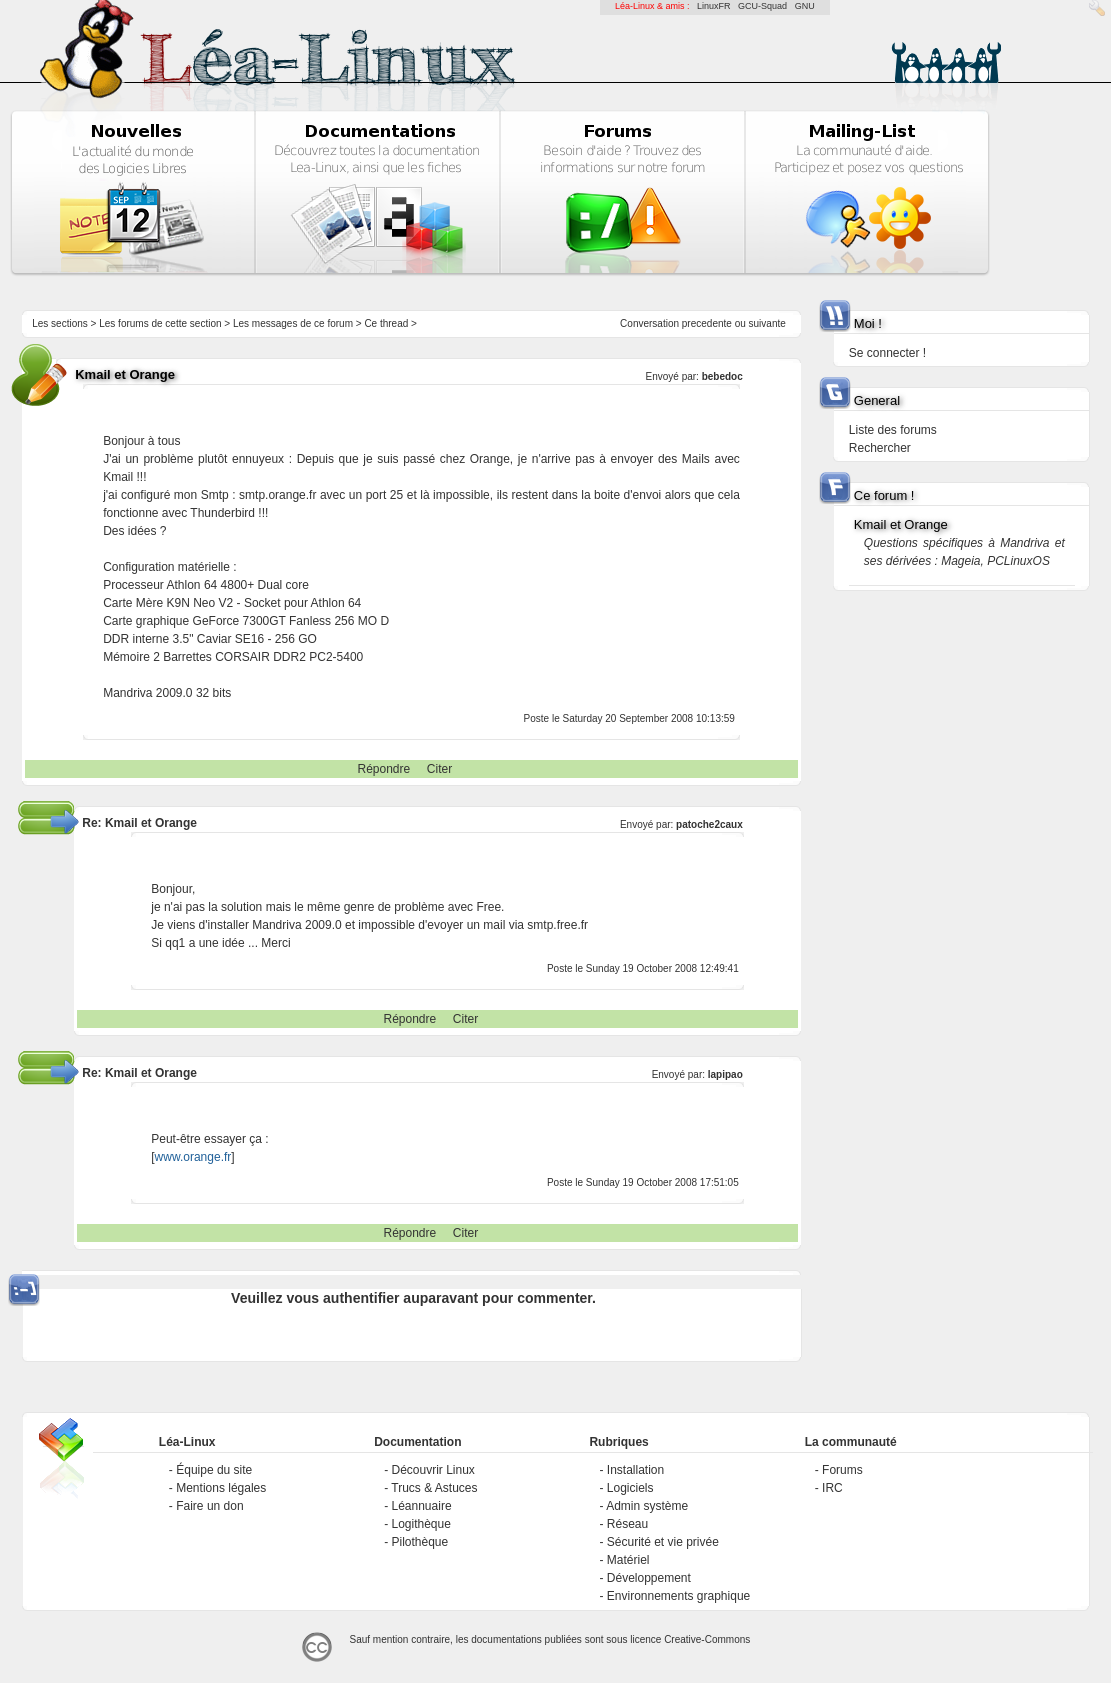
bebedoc (722, 376)
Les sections (60, 323)
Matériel (628, 1560)
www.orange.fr (193, 1157)
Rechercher (880, 448)
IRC (832, 1488)
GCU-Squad (762, 6)
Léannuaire (422, 1506)
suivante (767, 323)
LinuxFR (714, 6)
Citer (439, 769)
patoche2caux (709, 824)
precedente (707, 323)
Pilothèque (420, 1542)
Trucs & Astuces (434, 1488)
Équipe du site (214, 1470)
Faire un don (209, 1506)
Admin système (647, 1506)
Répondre (383, 769)
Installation (635, 1470)
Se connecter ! (887, 353)
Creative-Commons (707, 1639)
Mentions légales (221, 1488)
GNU (805, 6)
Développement (649, 1578)
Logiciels (630, 1488)
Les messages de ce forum (293, 323)
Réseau (627, 1524)
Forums (842, 1470)
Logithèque (421, 1524)
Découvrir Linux (433, 1470)
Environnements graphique (678, 1596)
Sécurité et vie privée (663, 1542)
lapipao (725, 1074)
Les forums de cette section (160, 323)
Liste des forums (893, 430)
